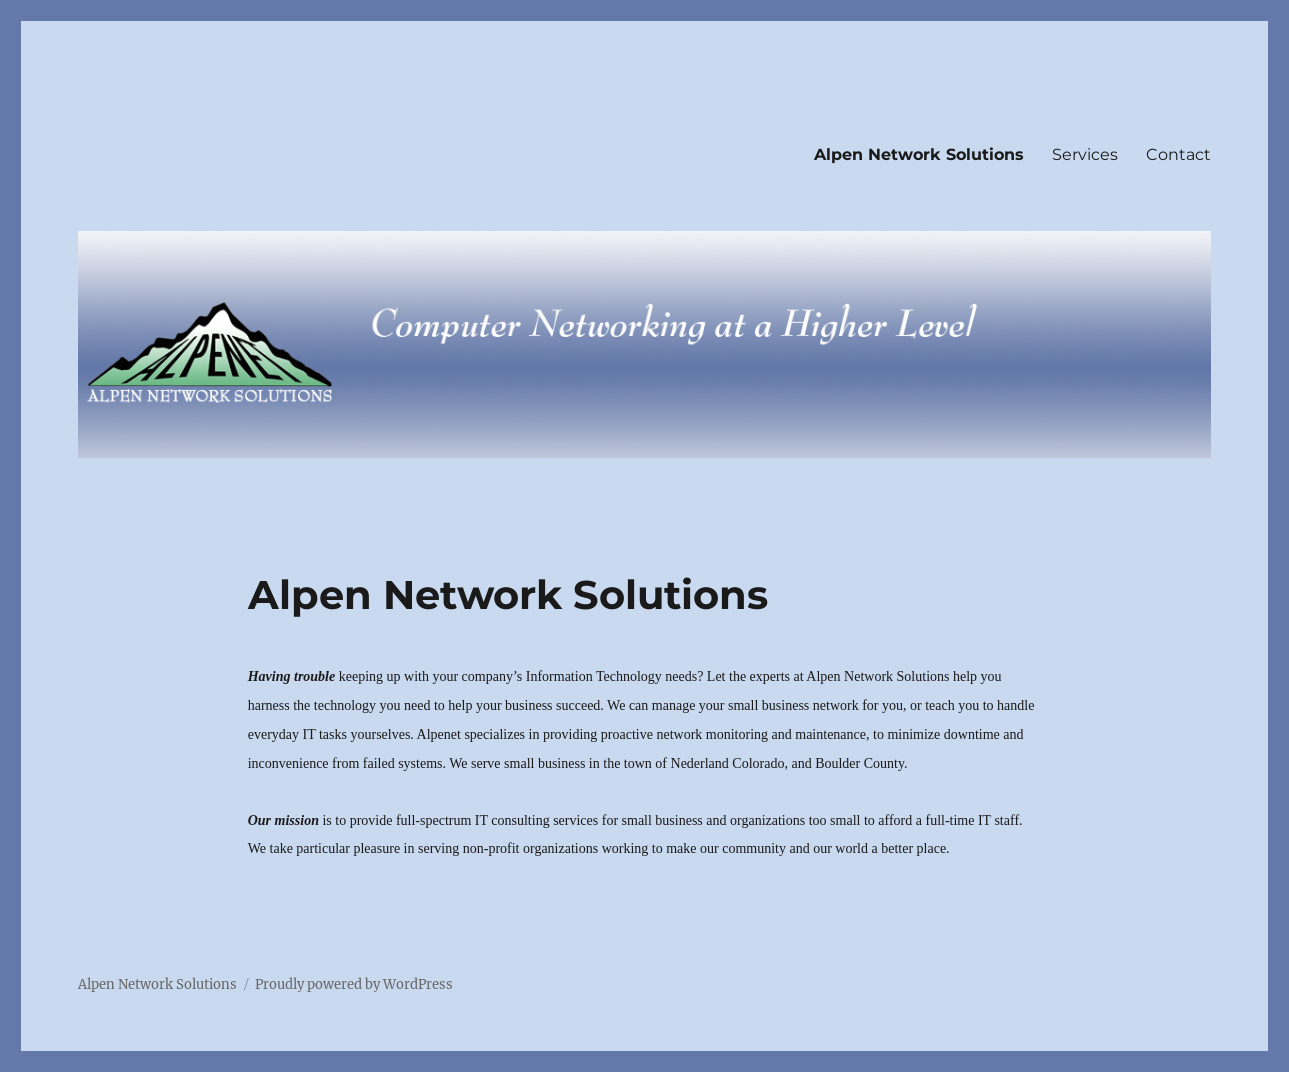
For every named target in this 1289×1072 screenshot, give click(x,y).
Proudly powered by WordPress (354, 984)
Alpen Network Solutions (919, 154)
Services (1085, 154)
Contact (1178, 154)
